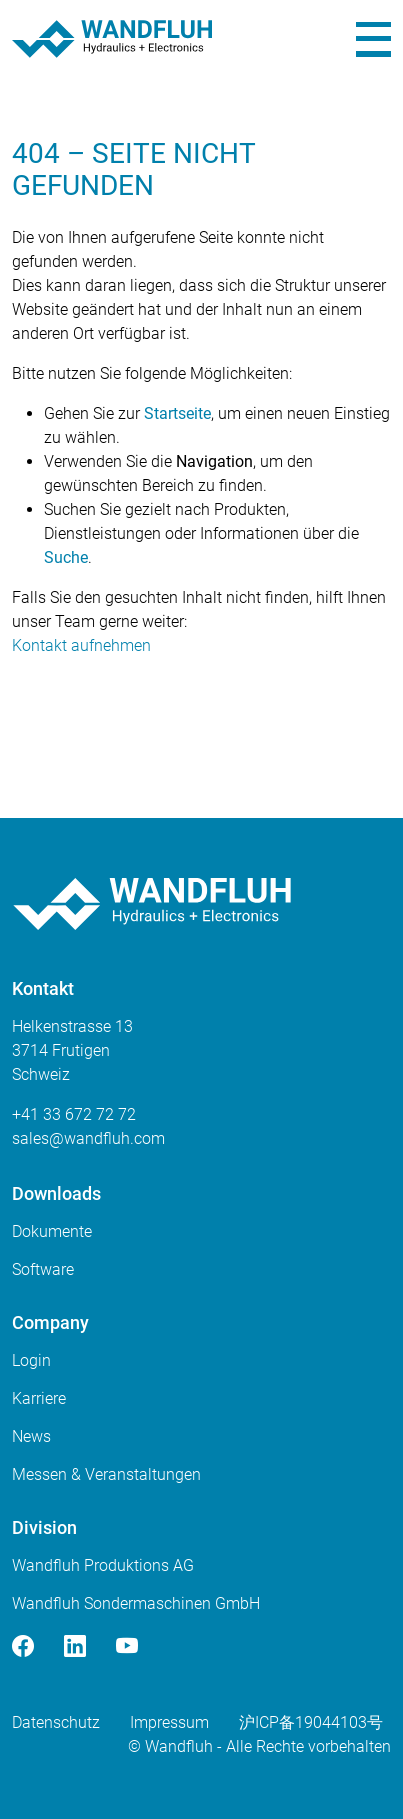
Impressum (169, 1722)
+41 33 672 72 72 (74, 1114)
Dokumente (52, 1231)
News (31, 1436)
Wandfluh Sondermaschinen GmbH (136, 1603)
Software (43, 1269)
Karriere (39, 1398)
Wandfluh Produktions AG (103, 1565)
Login (31, 1360)
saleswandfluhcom (88, 1138)
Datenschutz (56, 1722)
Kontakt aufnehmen (81, 645)
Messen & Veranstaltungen (106, 1474)
